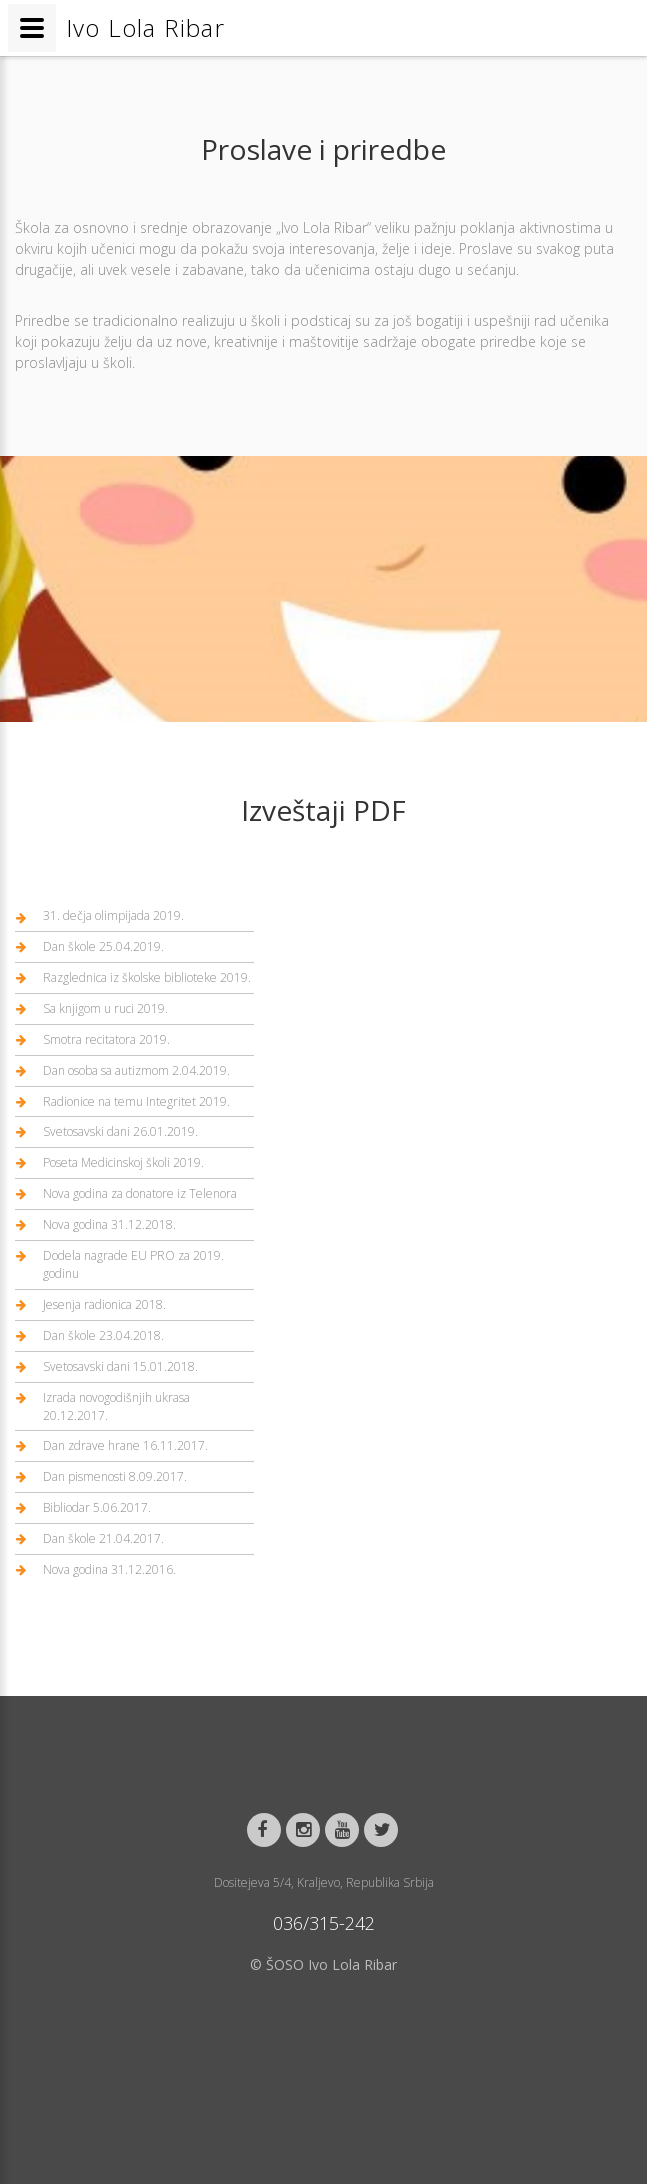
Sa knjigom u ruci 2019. (105, 1008)
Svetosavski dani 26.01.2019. (120, 1131)
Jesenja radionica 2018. (104, 1304)
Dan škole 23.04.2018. (103, 1335)
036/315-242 (324, 1923)
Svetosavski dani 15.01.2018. (120, 1366)
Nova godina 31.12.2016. (109, 1569)
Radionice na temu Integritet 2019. (136, 1101)
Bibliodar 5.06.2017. (97, 1507)
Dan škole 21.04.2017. (103, 1538)
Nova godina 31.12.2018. (109, 1224)
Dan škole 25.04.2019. (103, 946)
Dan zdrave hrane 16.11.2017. (125, 1445)
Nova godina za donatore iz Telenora (140, 1193)
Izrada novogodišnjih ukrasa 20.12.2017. (116, 1406)
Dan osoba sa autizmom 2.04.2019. (136, 1070)
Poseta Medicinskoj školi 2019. (123, 1162)
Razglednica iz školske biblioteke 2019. (147, 977)
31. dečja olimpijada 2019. (113, 915)
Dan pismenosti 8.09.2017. (115, 1476)
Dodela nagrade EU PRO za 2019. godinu (133, 1264)
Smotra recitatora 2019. (106, 1039)
